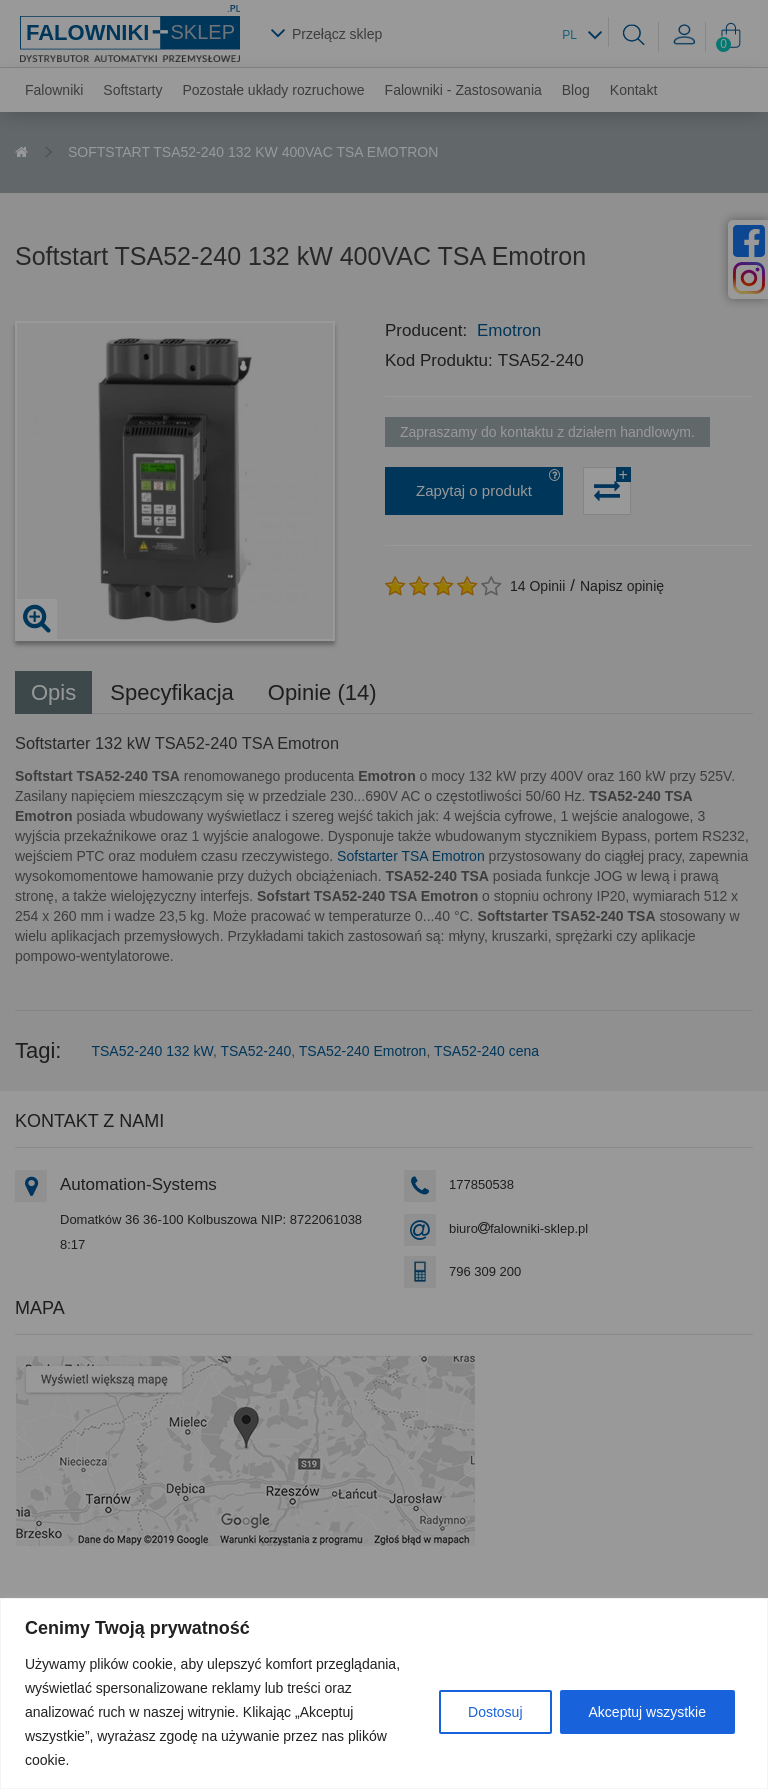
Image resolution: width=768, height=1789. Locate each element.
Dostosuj (495, 1712)
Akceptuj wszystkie (647, 1712)
